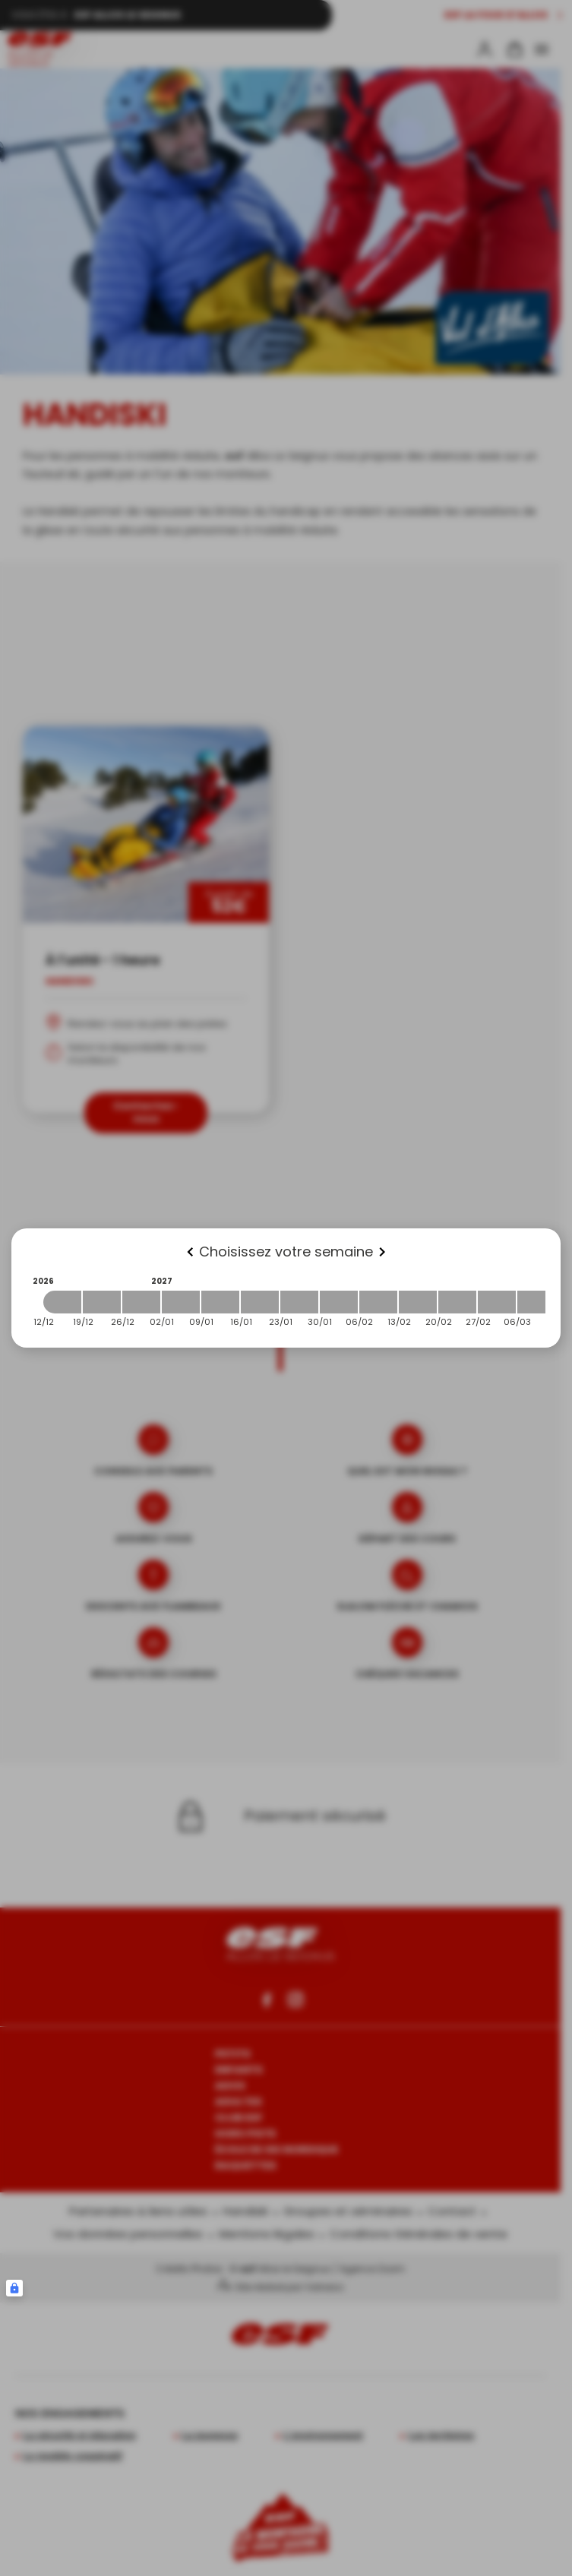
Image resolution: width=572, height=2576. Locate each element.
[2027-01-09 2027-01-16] (220, 1302)
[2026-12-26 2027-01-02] (141, 1302)
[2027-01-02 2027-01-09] (181, 1302)
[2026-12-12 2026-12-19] (62, 1302)
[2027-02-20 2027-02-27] (457, 1302)
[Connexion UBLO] (14, 2288)
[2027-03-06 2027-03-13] (536, 1302)
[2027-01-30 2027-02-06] (339, 1302)
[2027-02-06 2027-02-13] (378, 1302)
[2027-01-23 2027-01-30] (299, 1302)
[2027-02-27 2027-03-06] (497, 1302)
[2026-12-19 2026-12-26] (102, 1302)
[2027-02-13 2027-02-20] (418, 1302)
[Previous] (190, 1252)
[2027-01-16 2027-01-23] (260, 1302)
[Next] (382, 1252)
